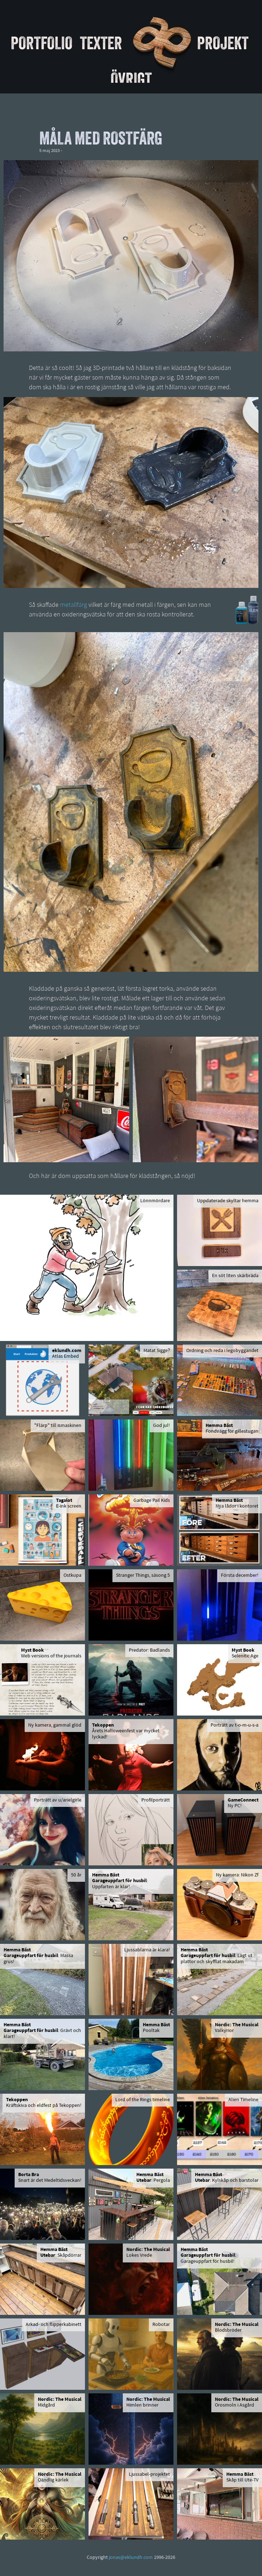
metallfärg (73, 605)
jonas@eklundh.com (131, 2557)
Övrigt (131, 79)
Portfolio (41, 43)
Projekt (222, 43)
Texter (101, 43)
